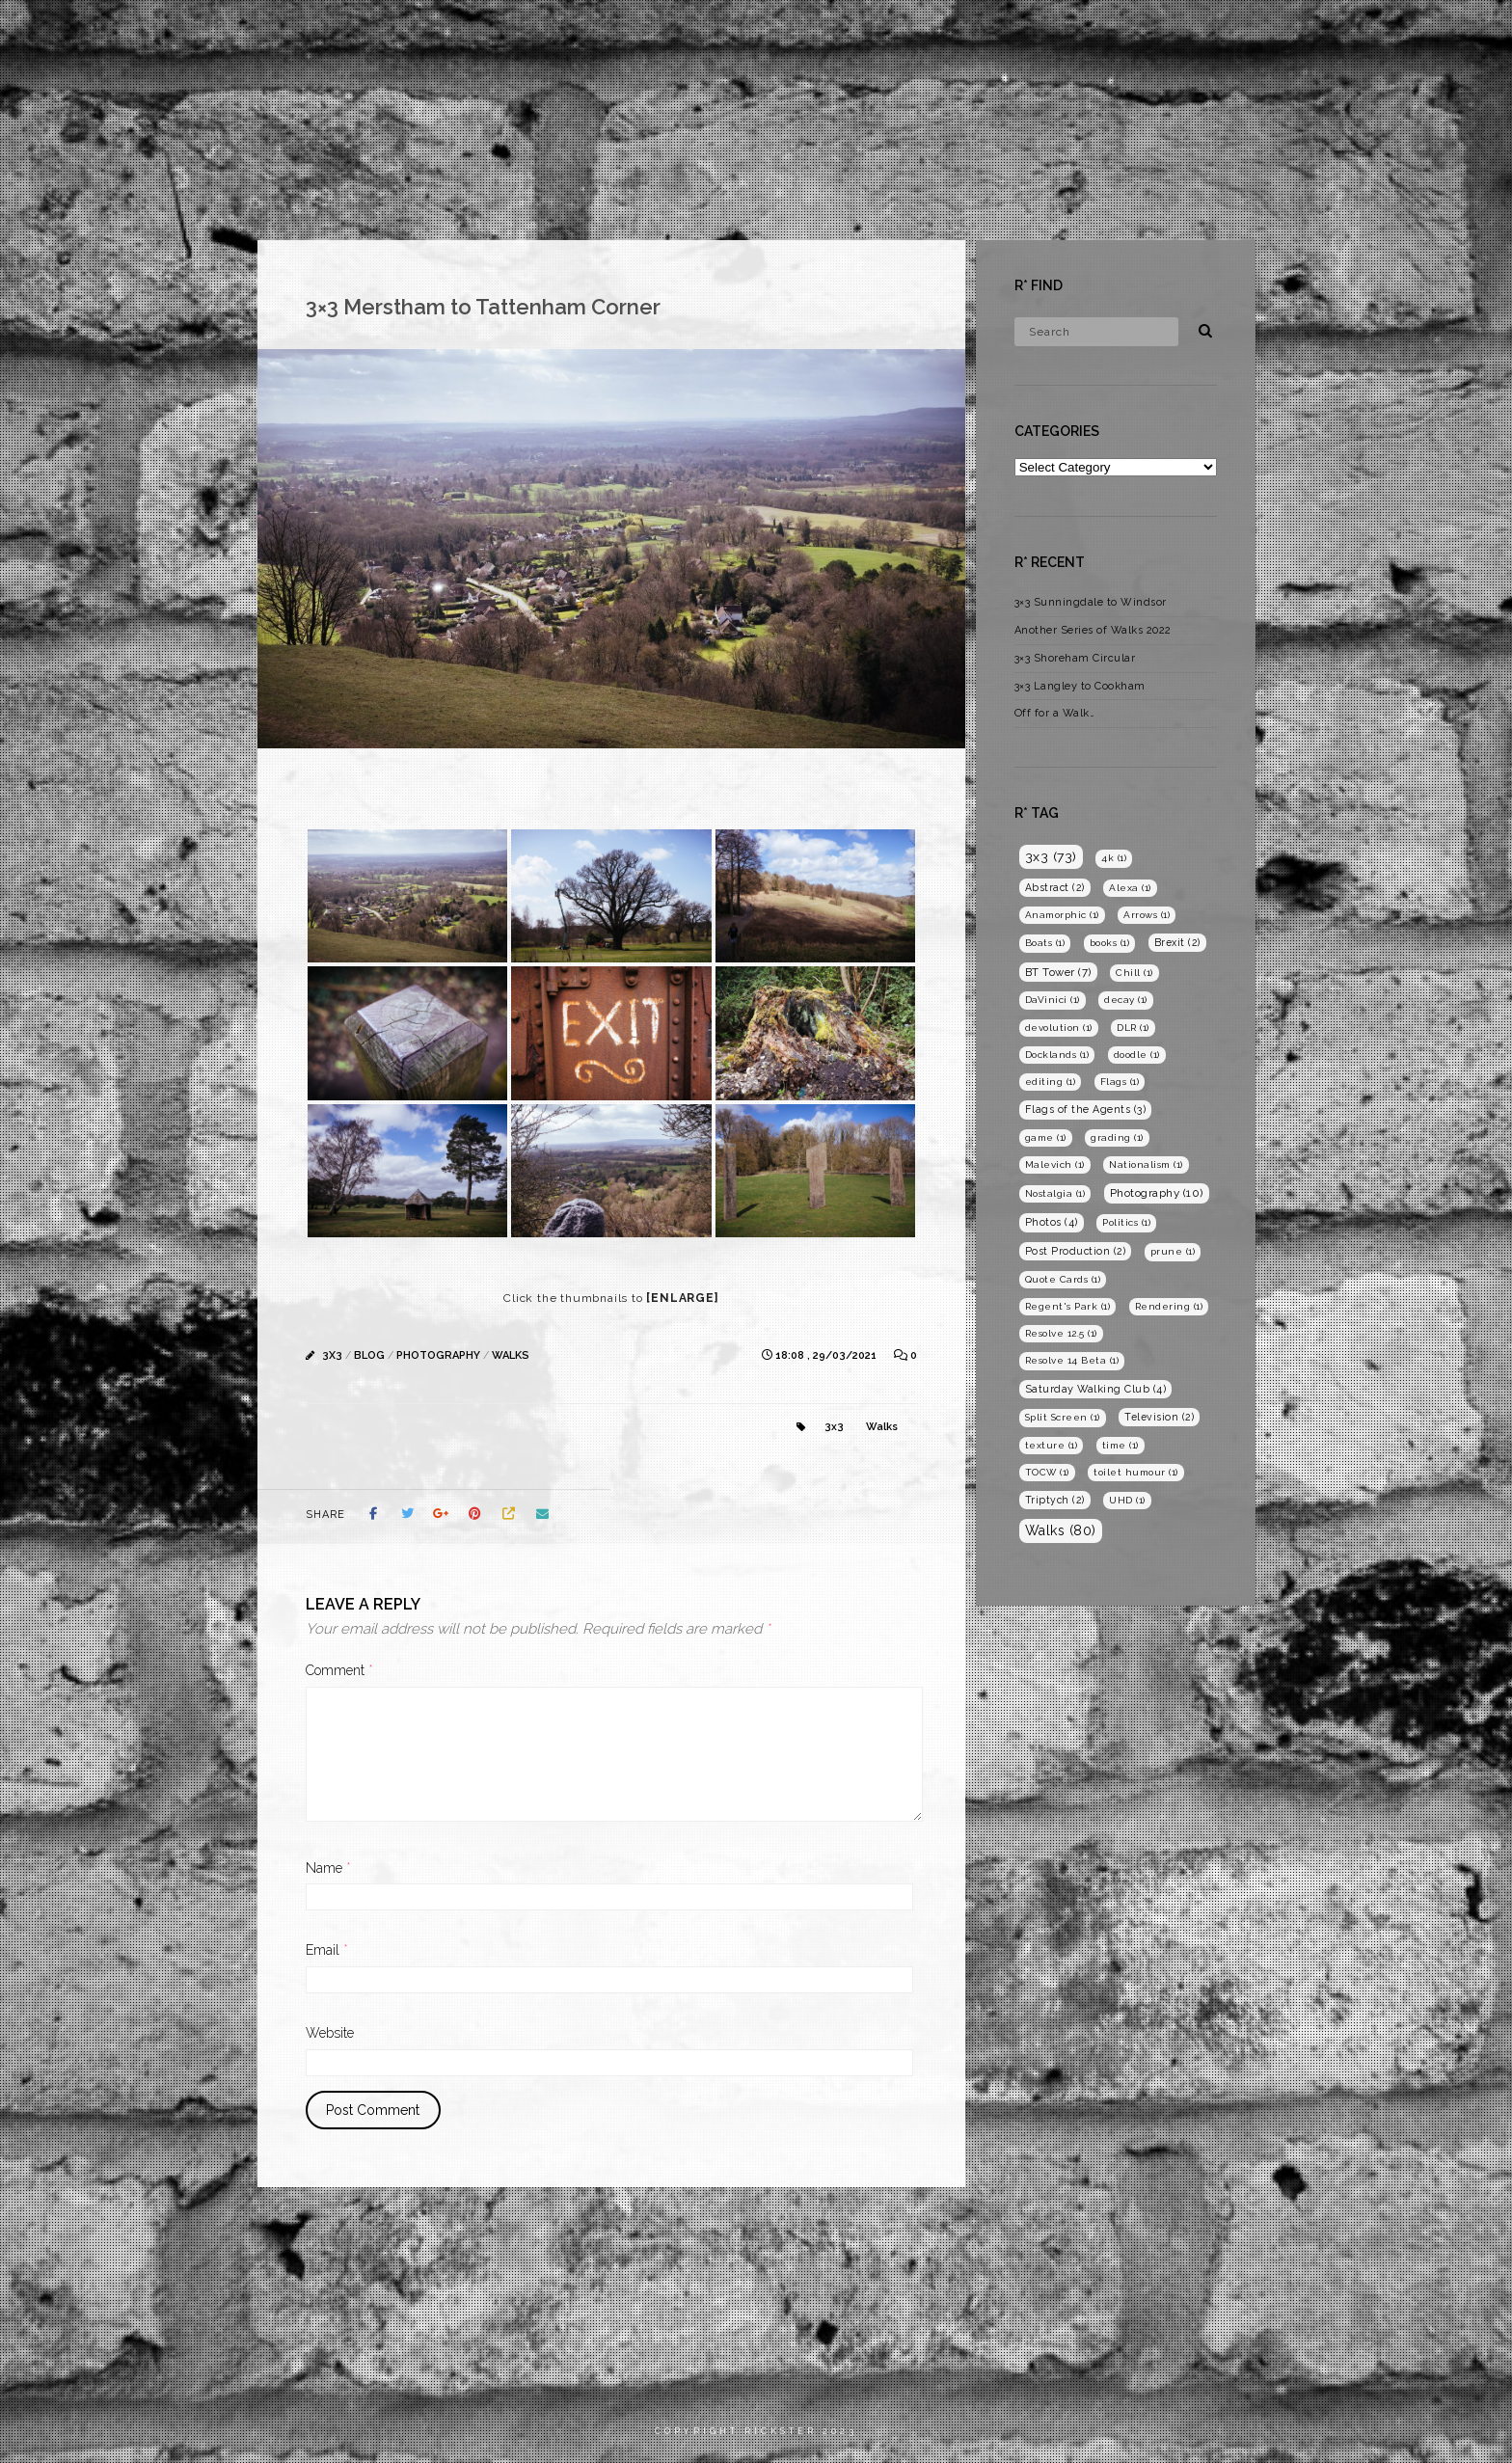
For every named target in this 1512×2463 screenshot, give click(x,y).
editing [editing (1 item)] (1050, 1081)
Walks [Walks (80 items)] (1060, 1530)
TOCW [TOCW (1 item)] (1047, 1472)
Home (1089, 33)
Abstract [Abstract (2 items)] (1055, 887)
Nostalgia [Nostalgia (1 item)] (1055, 1193)
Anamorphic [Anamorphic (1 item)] (1062, 914)
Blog (1362, 33)
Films (1163, 33)
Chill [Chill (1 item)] (1134, 972)
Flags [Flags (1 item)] (1120, 1081)
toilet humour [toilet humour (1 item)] (1136, 1472)
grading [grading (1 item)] (1117, 1137)
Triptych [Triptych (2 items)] (1055, 1499)
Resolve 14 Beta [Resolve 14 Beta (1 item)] (1072, 1360)
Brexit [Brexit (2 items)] (1177, 942)
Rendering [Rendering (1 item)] (1169, 1306)
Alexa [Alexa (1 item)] (1130, 887)
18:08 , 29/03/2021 (827, 1355)
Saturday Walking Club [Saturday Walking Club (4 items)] (1096, 1389)
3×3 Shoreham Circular (1075, 658)
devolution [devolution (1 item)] (1059, 1027)
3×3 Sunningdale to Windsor (1090, 602)
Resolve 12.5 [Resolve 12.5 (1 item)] (1061, 1333)
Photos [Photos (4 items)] (1051, 1222)
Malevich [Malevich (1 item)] (1055, 1164)
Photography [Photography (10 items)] (1156, 1193)
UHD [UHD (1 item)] (1127, 1500)
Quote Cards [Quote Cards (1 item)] (1063, 1279)
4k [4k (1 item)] (1113, 858)
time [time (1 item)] (1120, 1445)
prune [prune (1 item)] (1173, 1251)
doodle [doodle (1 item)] (1137, 1054)
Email (327, 1950)
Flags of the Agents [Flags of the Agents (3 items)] (1086, 1109)
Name (328, 1868)
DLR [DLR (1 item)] (1133, 1027)
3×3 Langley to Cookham (1080, 686)
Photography (1264, 33)
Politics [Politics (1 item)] (1126, 1222)
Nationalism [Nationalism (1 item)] (1146, 1164)
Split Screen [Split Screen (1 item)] (1062, 1417)
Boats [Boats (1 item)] (1045, 942)
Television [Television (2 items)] (1159, 1416)
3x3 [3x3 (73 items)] (1051, 856)
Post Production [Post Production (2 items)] (1075, 1251)
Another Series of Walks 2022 (1093, 630)
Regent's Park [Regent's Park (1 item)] (1068, 1306)
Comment (339, 1670)
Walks (510, 1355)
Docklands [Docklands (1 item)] (1057, 1054)
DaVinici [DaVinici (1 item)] (1052, 999)
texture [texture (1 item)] (1051, 1445)
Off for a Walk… (1054, 713)
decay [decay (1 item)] (1126, 999)
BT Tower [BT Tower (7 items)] (1058, 972)
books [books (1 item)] (1110, 942)
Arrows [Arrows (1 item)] (1146, 914)
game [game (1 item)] (1045, 1137)
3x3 (332, 1355)
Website (330, 2033)
